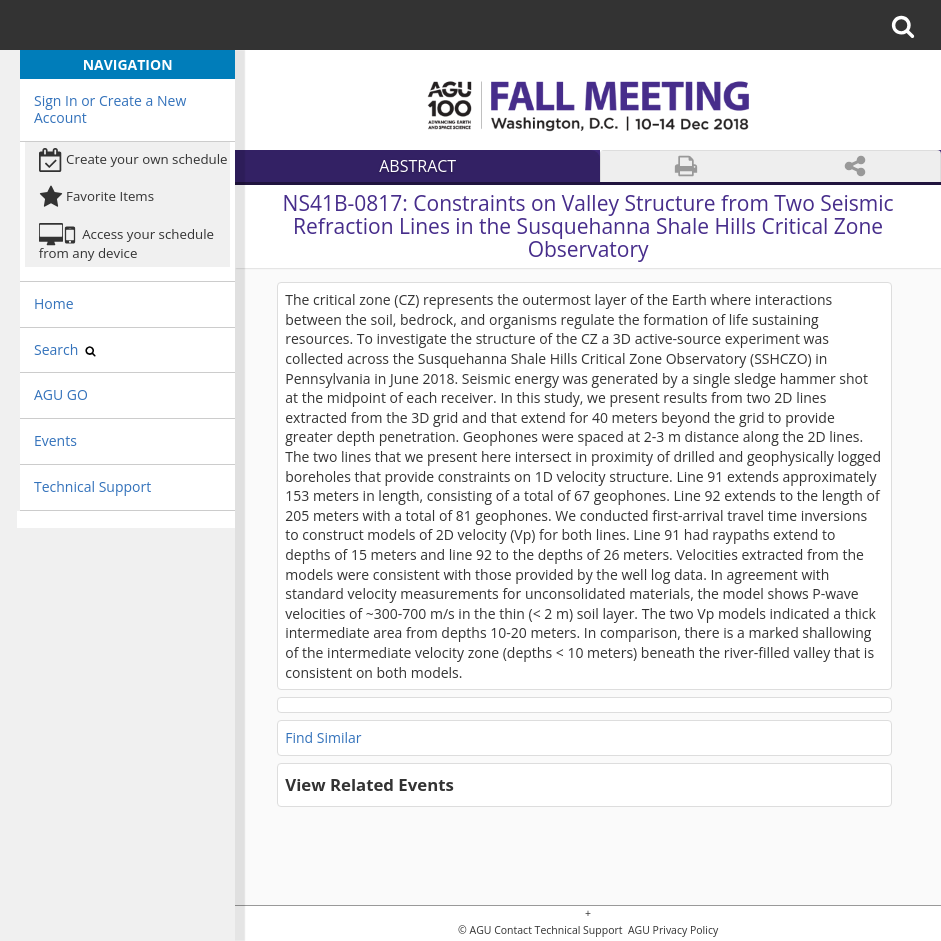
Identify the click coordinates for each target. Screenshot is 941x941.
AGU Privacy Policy (671, 930)
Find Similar (323, 737)
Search (65, 349)
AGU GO (61, 394)
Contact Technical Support (558, 930)
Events (55, 440)
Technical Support (92, 486)
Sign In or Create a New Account (110, 109)
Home (54, 303)
